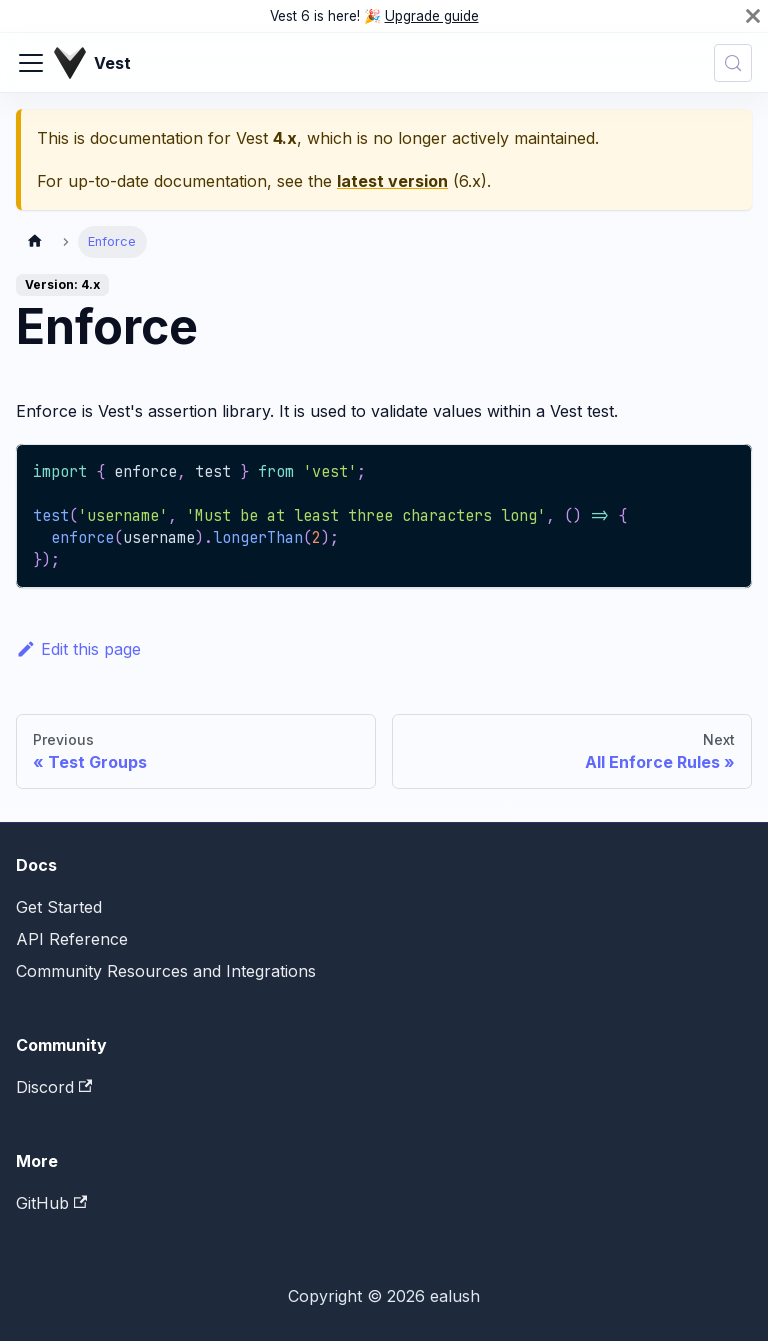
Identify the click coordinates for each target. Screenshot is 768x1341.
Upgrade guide (432, 16)
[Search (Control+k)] (733, 63)
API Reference (72, 939)
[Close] (753, 16)
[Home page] (35, 241)
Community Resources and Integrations (166, 971)
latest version (392, 181)
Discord (54, 1087)
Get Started (59, 907)
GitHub (51, 1203)
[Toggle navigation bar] (31, 63)
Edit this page (78, 649)
